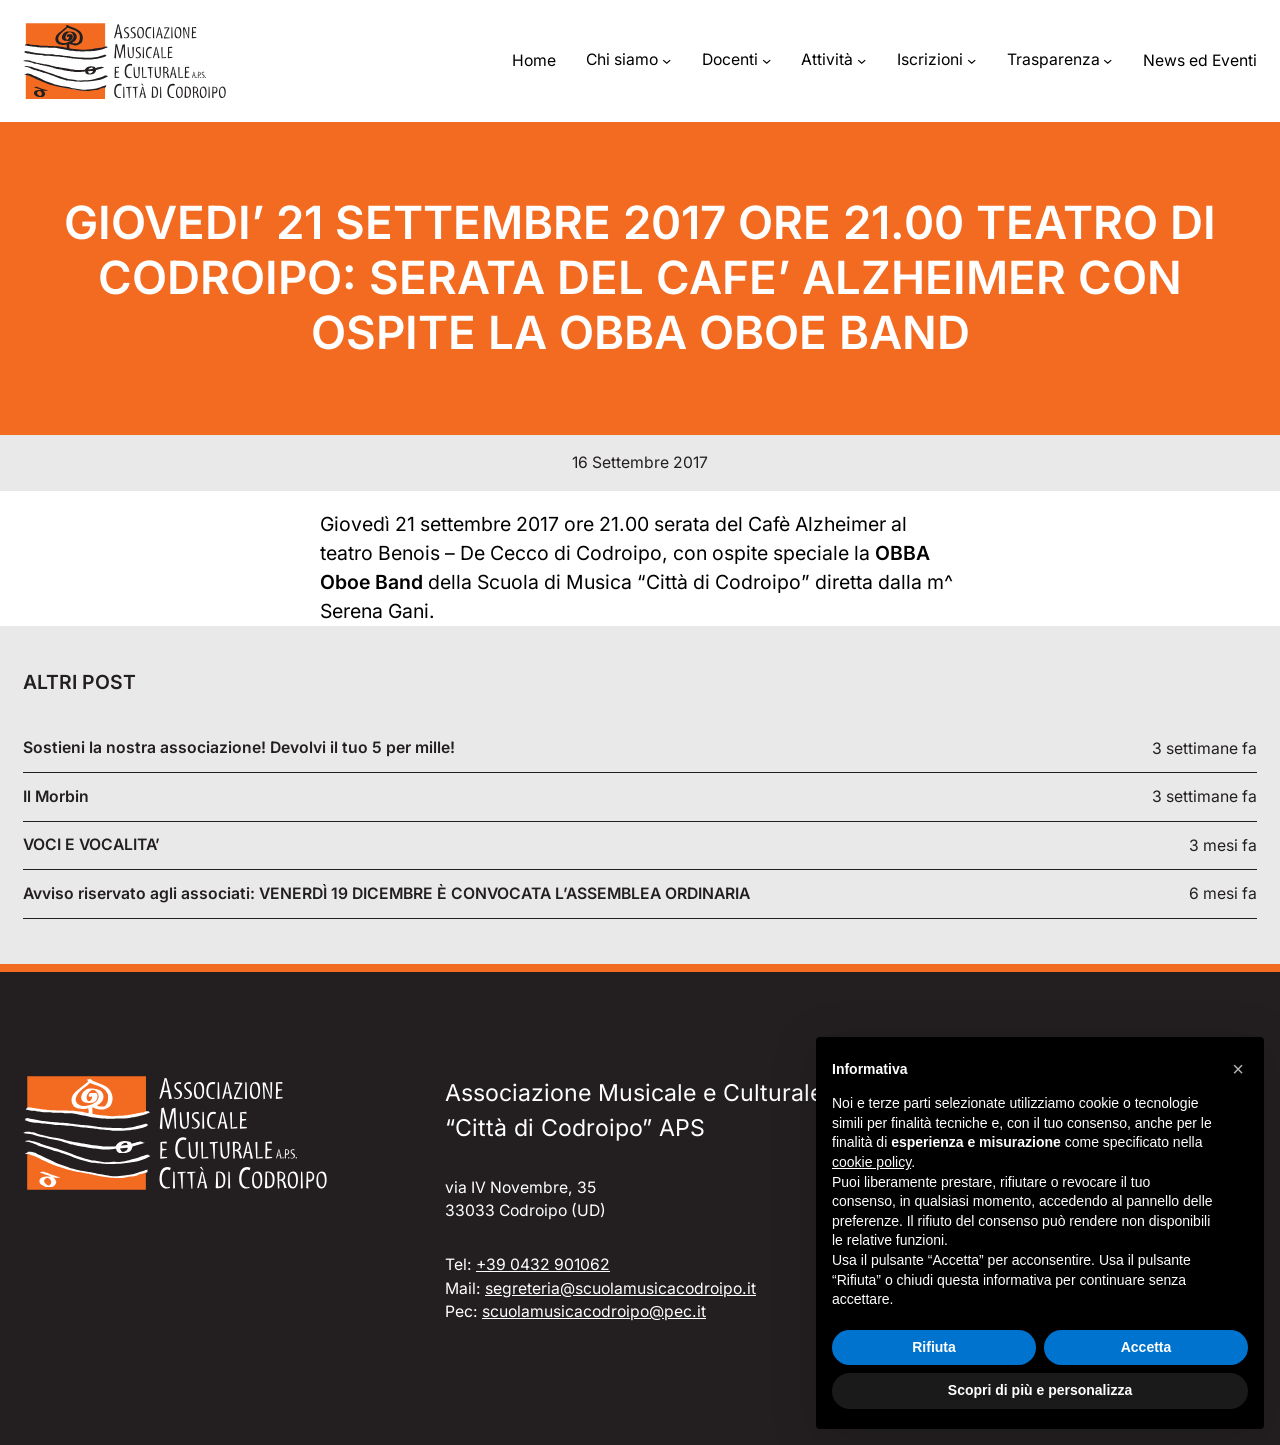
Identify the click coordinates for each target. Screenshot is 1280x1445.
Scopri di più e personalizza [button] (1040, 1390)
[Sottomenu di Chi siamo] (666, 60)
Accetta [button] (1146, 1347)
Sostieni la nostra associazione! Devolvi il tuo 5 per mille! (239, 748)
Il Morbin (56, 797)
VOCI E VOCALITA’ (91, 845)
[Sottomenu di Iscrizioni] (971, 60)
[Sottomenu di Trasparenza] (1107, 60)
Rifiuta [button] (934, 1347)
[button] (1238, 1069)
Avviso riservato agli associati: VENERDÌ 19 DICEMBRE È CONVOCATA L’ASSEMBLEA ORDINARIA (386, 894)
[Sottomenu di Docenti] (766, 60)
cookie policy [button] (871, 1162)
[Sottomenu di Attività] (861, 60)
